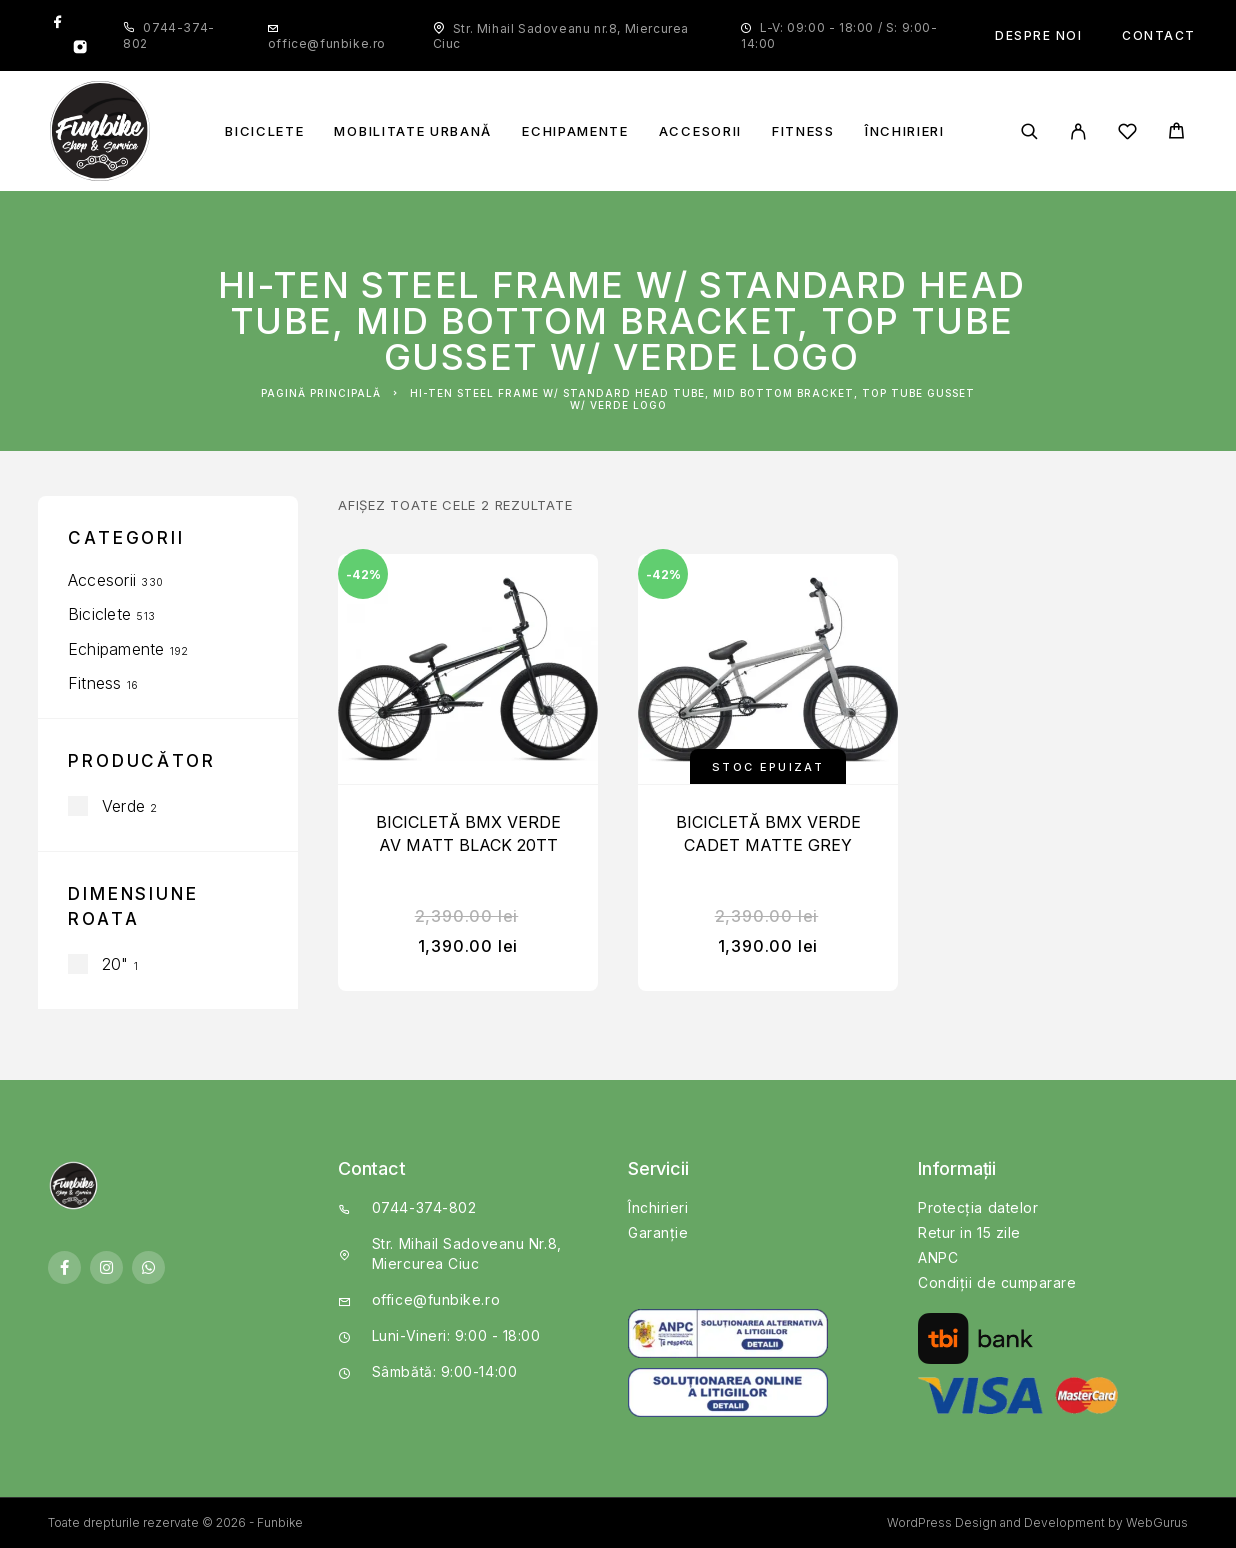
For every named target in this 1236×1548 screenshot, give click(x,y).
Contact (1159, 35)
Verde (123, 806)
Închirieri (905, 131)
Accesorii (700, 131)
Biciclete (264, 131)
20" (115, 964)
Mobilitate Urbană (413, 131)
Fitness (803, 131)
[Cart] (1176, 133)
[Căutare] (1029, 131)
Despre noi (1038, 35)
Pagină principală (321, 393)
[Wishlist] (1127, 134)
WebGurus (1157, 1522)
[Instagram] (80, 49)
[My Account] (1078, 131)
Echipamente (575, 131)
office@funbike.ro (327, 43)
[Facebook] (58, 23)
